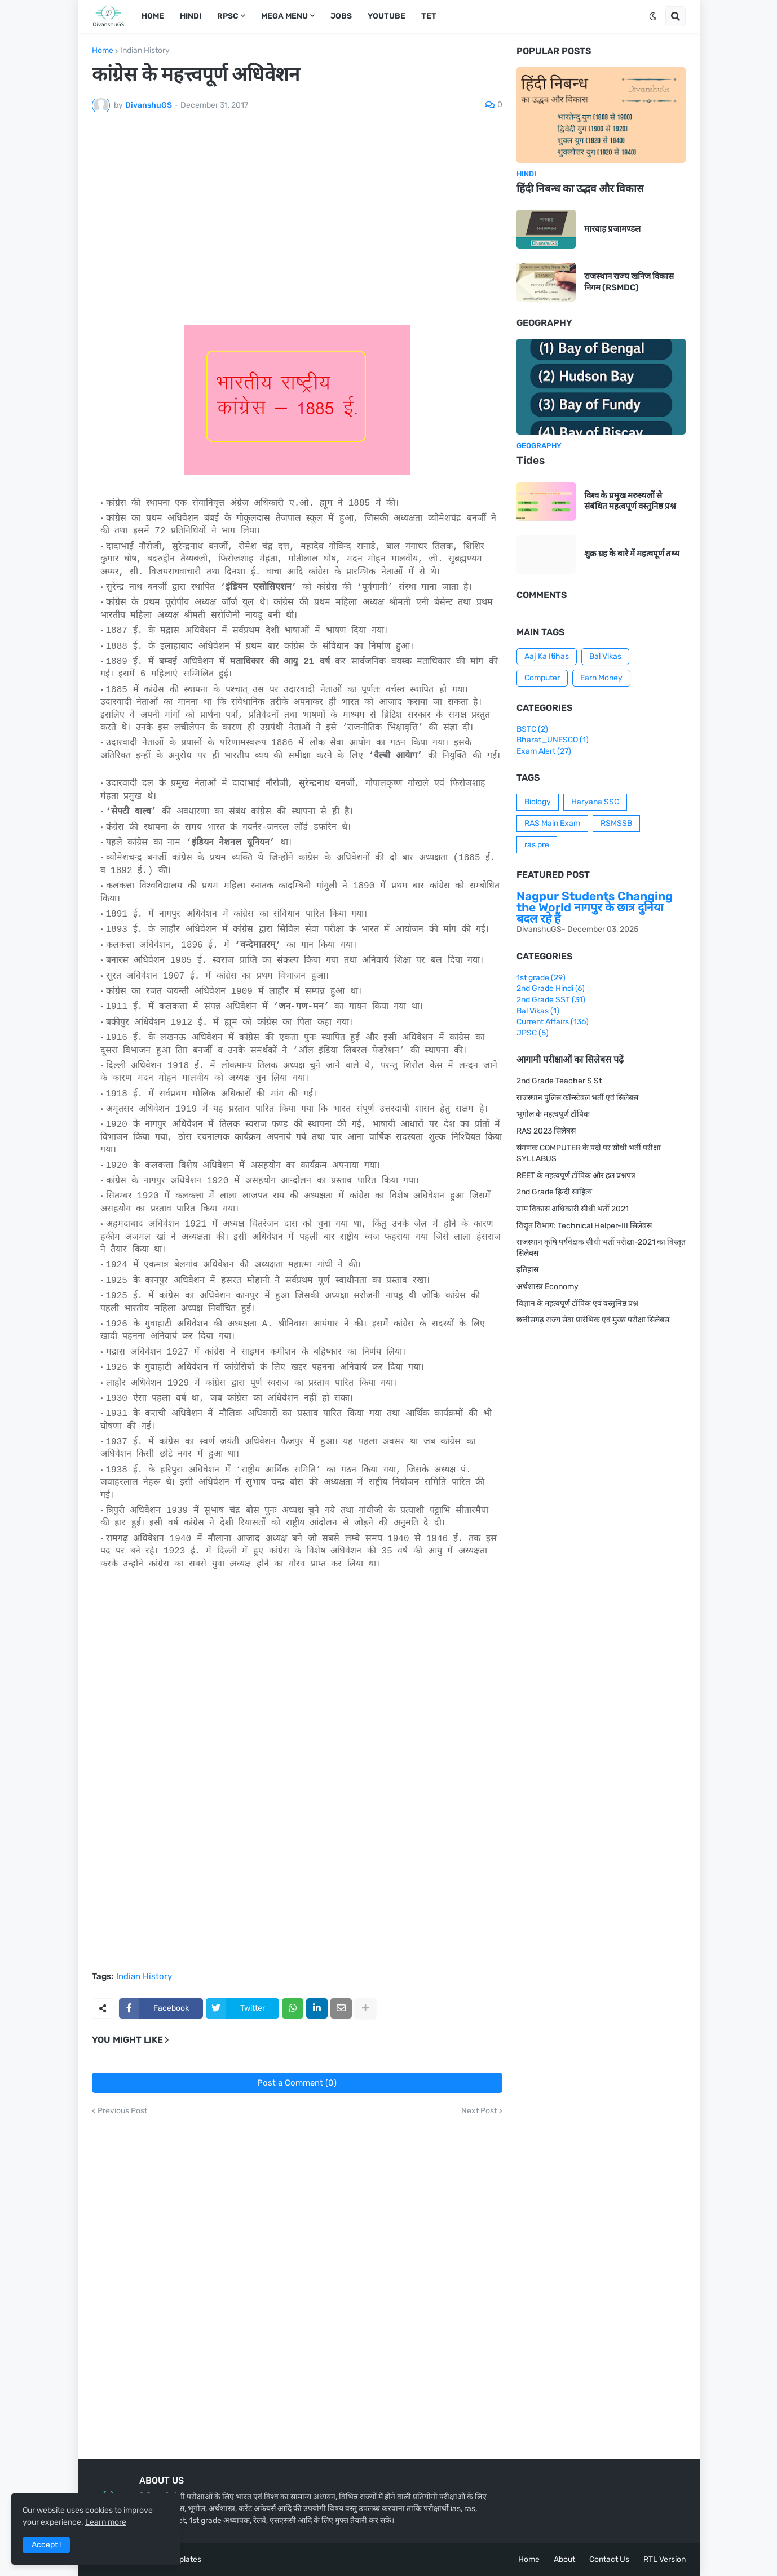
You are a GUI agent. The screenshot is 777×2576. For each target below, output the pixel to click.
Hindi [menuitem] (190, 16)
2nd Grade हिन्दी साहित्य (554, 1192)
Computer (542, 678)
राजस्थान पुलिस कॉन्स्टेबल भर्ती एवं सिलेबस (577, 1098)
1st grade (541, 977)
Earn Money (601, 678)
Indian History (145, 51)
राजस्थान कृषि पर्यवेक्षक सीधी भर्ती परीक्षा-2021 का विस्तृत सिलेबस (601, 1247)
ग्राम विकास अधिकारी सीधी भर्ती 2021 (572, 1209)
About (564, 2559)
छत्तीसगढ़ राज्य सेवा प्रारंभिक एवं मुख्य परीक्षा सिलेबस (592, 1320)
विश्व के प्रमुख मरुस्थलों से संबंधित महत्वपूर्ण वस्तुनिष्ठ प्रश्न (630, 501)
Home (102, 51)
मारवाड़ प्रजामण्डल (612, 229)
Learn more (105, 2522)
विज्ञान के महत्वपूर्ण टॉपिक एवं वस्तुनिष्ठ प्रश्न (577, 1303)
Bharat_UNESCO (552, 740)
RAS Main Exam (552, 823)
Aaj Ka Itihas (546, 656)
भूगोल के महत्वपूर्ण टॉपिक (553, 1114)
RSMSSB (616, 823)
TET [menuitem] (428, 16)
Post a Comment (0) (297, 2083)
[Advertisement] (297, 219)
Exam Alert (543, 751)
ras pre (536, 844)
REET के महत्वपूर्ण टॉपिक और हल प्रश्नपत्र (575, 1175)
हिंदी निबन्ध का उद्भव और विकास (580, 188)
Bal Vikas (605, 656)
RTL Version (664, 2559)
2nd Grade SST (550, 999)
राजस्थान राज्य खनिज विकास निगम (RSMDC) (629, 282)
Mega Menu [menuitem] (284, 16)
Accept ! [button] (46, 2545)
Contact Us (609, 2559)
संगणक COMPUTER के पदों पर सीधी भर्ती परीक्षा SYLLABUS (588, 1153)
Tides (530, 460)
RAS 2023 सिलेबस (546, 1131)
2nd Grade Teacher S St (559, 1081)
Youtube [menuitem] (386, 16)
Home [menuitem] (153, 16)
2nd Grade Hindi (550, 988)
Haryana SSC (595, 802)
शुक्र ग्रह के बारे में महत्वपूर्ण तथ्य (631, 553)
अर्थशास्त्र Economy (547, 1286)
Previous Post (122, 2111)
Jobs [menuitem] (341, 16)
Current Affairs (552, 1021)
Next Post (479, 2111)
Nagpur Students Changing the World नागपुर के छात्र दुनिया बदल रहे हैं (594, 907)
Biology (537, 802)
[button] (653, 16)
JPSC (532, 1033)
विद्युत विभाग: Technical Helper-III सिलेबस (584, 1226)
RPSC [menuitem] (228, 16)
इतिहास (527, 1269)
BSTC (532, 729)
